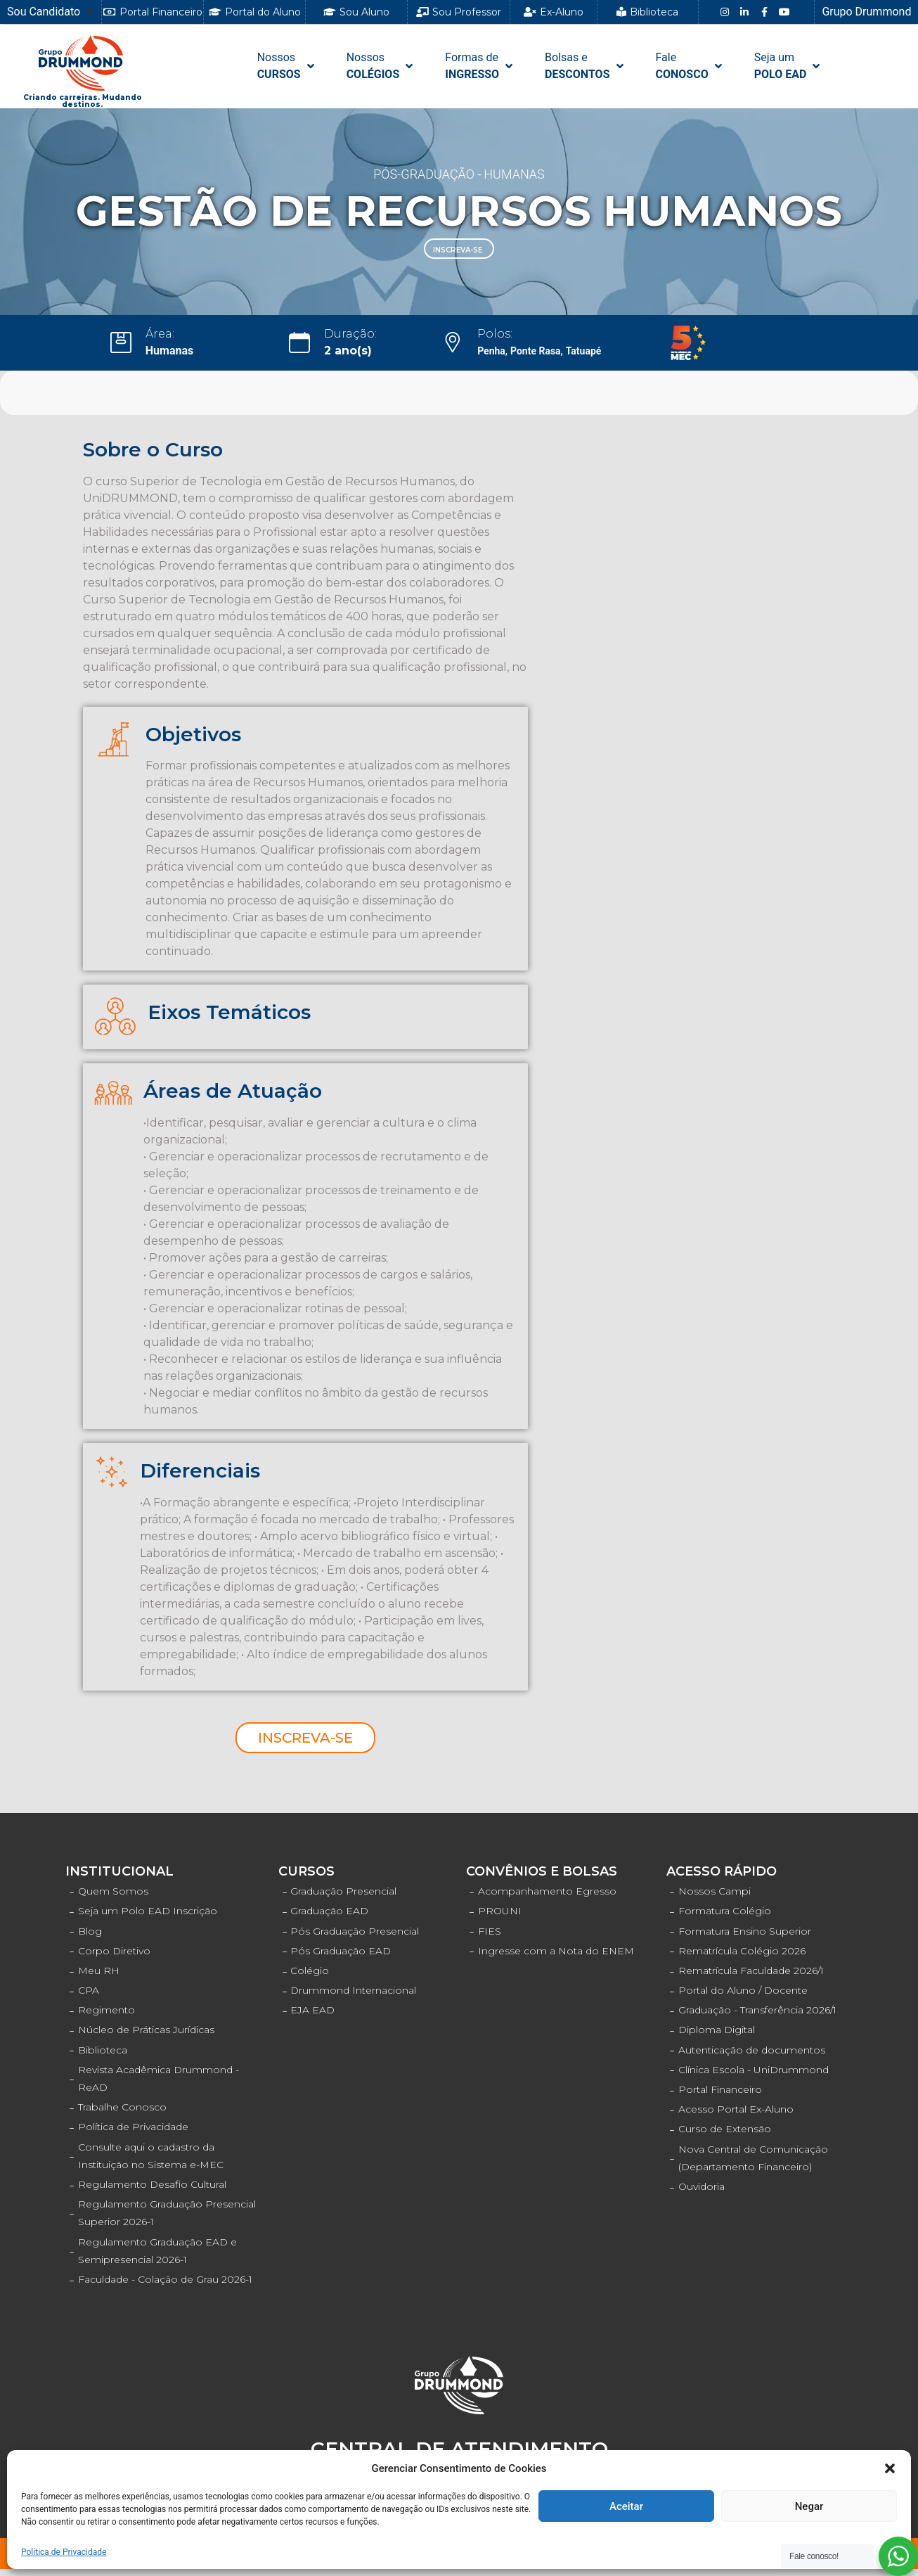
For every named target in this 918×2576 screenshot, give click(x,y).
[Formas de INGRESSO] (480, 66)
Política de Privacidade (63, 2552)
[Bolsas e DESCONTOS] (585, 66)
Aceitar (626, 2506)
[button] (890, 2468)
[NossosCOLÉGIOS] (381, 66)
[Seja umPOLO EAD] (788, 66)
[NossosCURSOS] (287, 66)
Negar (809, 2506)
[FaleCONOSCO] (690, 66)
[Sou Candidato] (51, 12)
